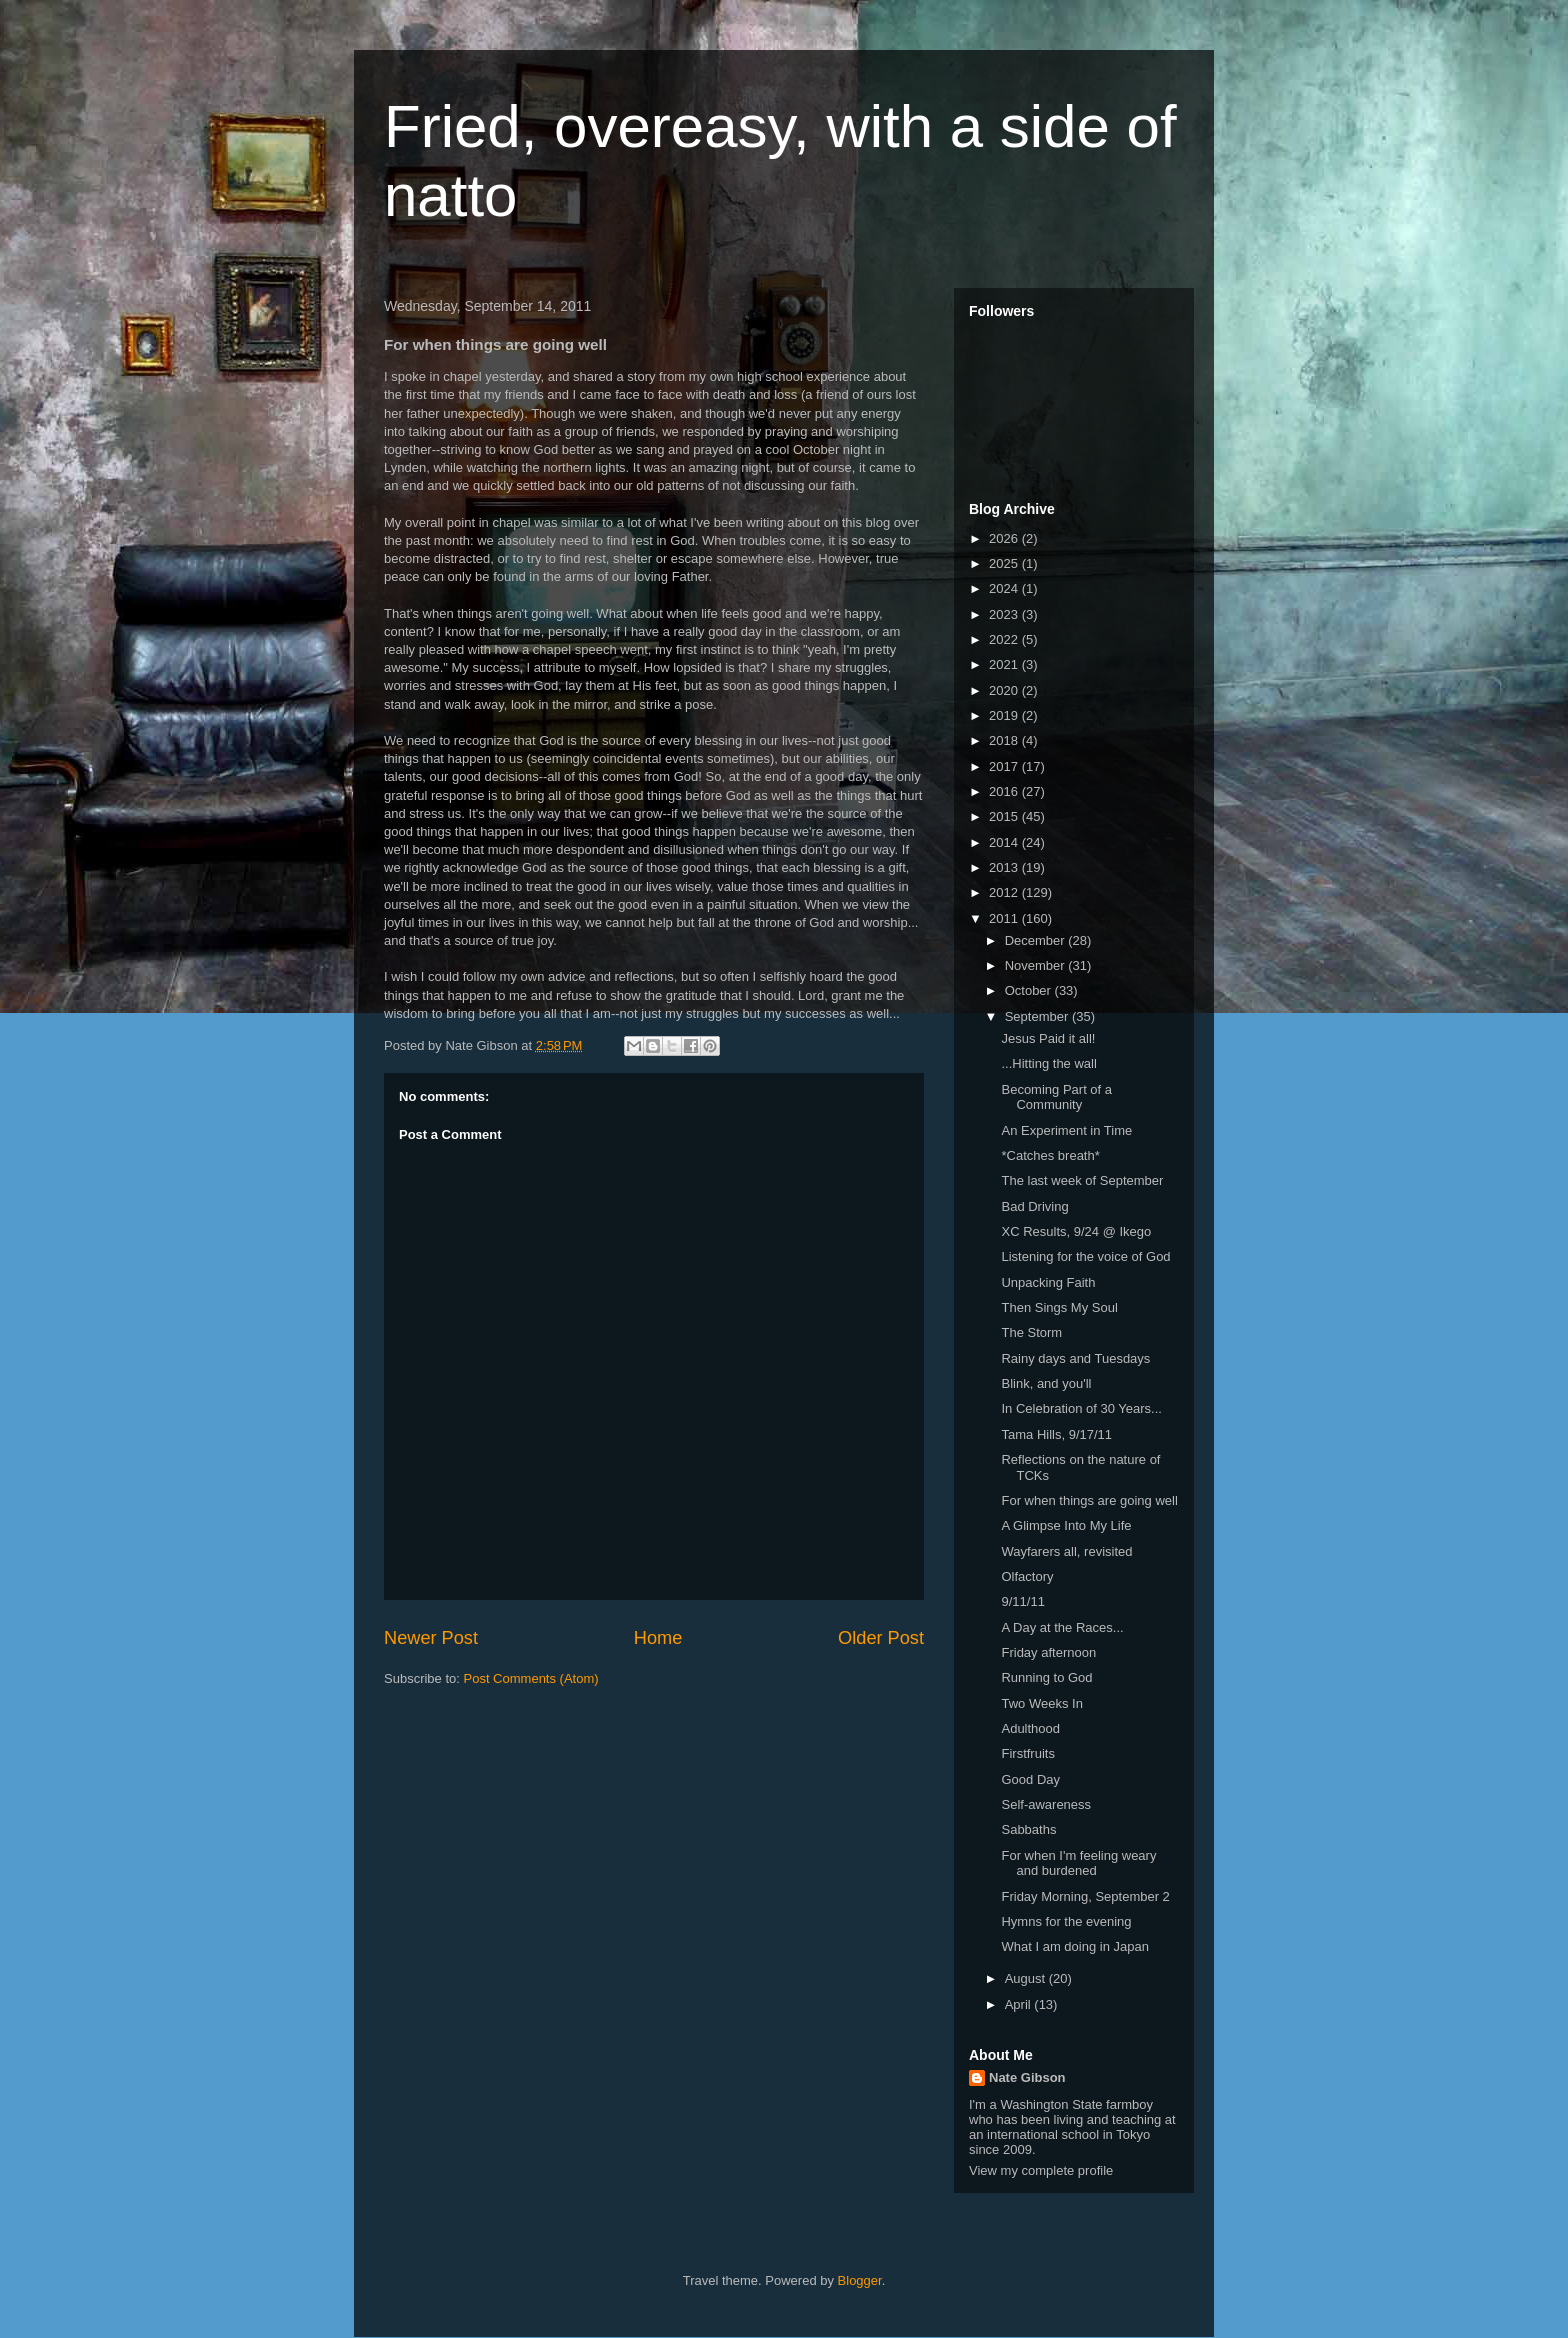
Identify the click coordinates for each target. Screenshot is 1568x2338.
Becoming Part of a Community (1056, 1097)
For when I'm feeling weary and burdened (1078, 1863)
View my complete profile (1041, 2170)
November (1037, 965)
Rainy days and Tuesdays (1075, 1358)
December (1037, 940)
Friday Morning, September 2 (1085, 1896)
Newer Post (431, 1638)
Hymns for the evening (1066, 1921)
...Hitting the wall (1048, 1063)
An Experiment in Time (1066, 1130)
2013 (1005, 867)
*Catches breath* (1050, 1155)
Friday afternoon (1048, 1652)
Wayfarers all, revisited (1066, 1551)
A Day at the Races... (1062, 1627)
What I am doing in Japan (1074, 1946)
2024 (1005, 588)
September (1038, 1016)
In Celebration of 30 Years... (1081, 1408)
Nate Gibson (1027, 2077)
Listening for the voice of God (1085, 1256)
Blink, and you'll (1046, 1383)
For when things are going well (1089, 1500)
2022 (1005, 639)
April (1020, 2004)
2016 (1005, 791)
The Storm (1031, 1332)
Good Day (1030, 1779)
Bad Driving (1034, 1206)
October (1030, 990)
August (1027, 1978)
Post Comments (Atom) (531, 1678)
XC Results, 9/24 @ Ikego (1076, 1231)
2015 (1005, 816)
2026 (1005, 538)
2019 (1005, 715)
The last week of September (1082, 1180)
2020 (1005, 690)
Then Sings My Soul (1059, 1307)
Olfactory (1027, 1576)
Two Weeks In (1041, 1703)
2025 (1005, 563)
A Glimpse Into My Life (1066, 1525)
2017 (1005, 766)
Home (658, 1638)
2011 (1005, 918)
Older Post (881, 1638)
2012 (1005, 892)
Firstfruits (1027, 1753)
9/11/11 (1022, 1601)
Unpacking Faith (1048, 1282)
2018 (1005, 740)
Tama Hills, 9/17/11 (1056, 1434)
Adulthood (1030, 1728)
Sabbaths (1028, 1829)
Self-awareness (1046, 1804)
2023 (1005, 614)
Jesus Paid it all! (1048, 1038)
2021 (1005, 664)
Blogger (860, 2280)
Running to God (1046, 1677)
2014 (1005, 842)
